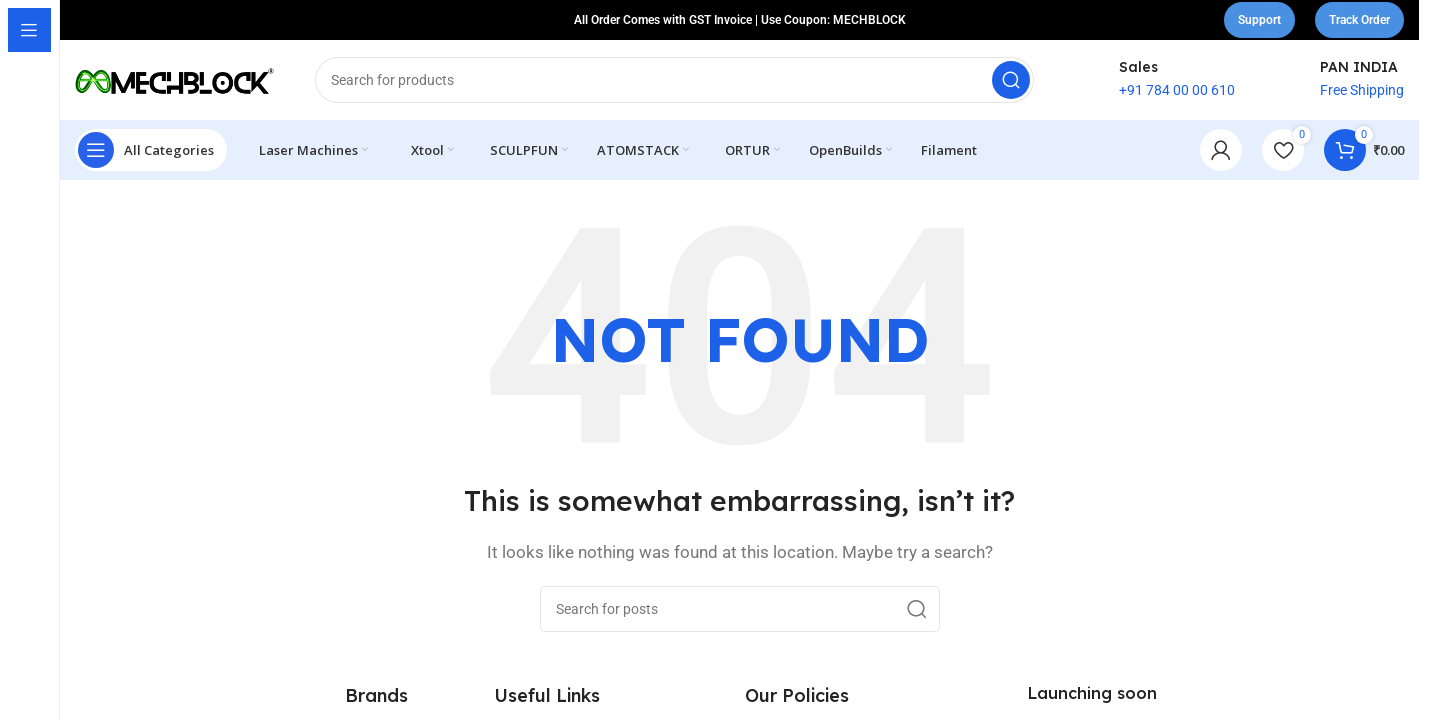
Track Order (1359, 20)
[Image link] (175, 701)
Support (1259, 20)
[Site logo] (175, 79)
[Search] (674, 80)
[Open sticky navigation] (151, 150)
